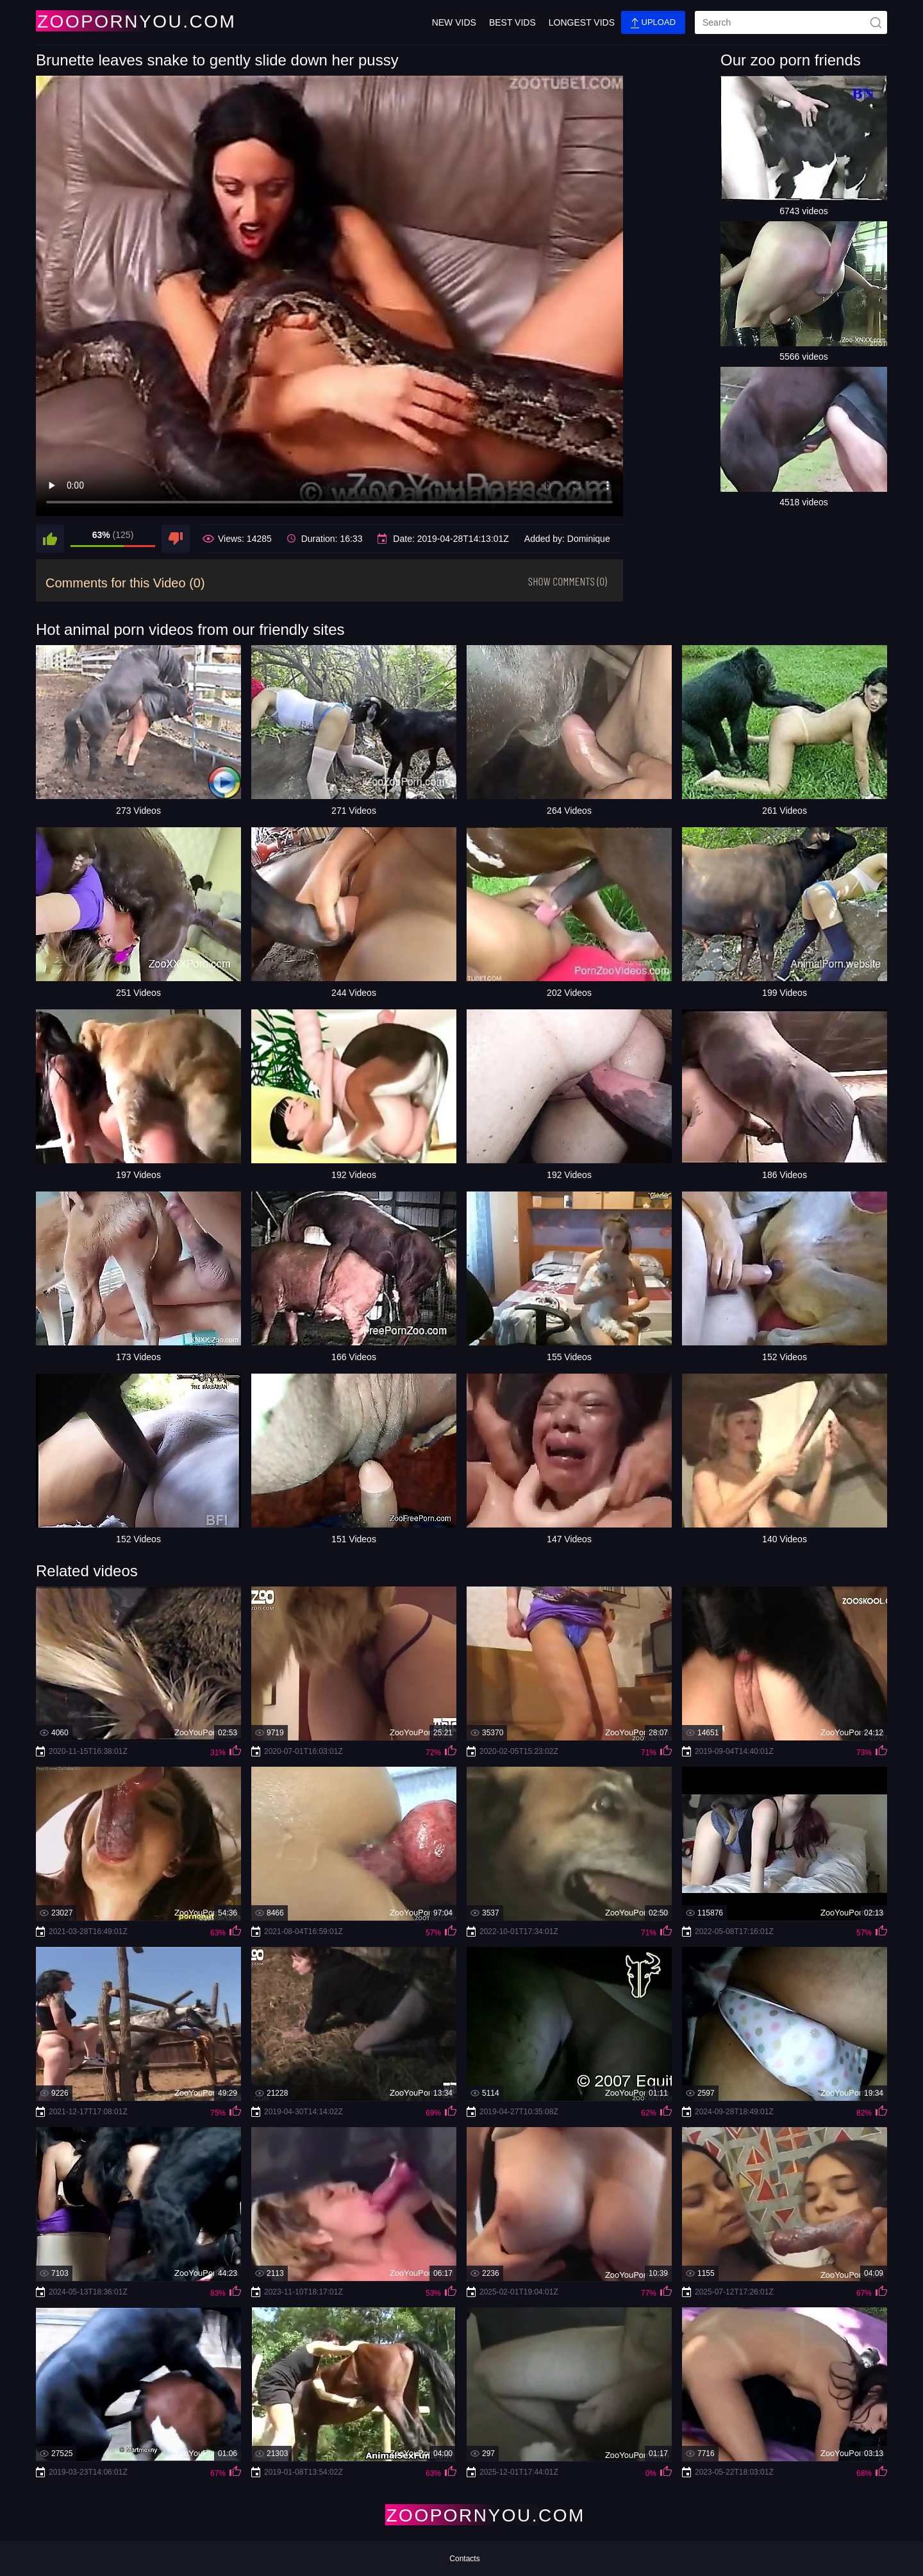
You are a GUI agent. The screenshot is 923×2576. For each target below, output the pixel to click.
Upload (653, 22)
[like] (50, 539)
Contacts (464, 2558)
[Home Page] (111, 20)
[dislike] (176, 539)
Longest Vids (582, 22)
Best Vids (512, 22)
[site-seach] (875, 22)
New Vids (454, 22)
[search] (791, 22)
